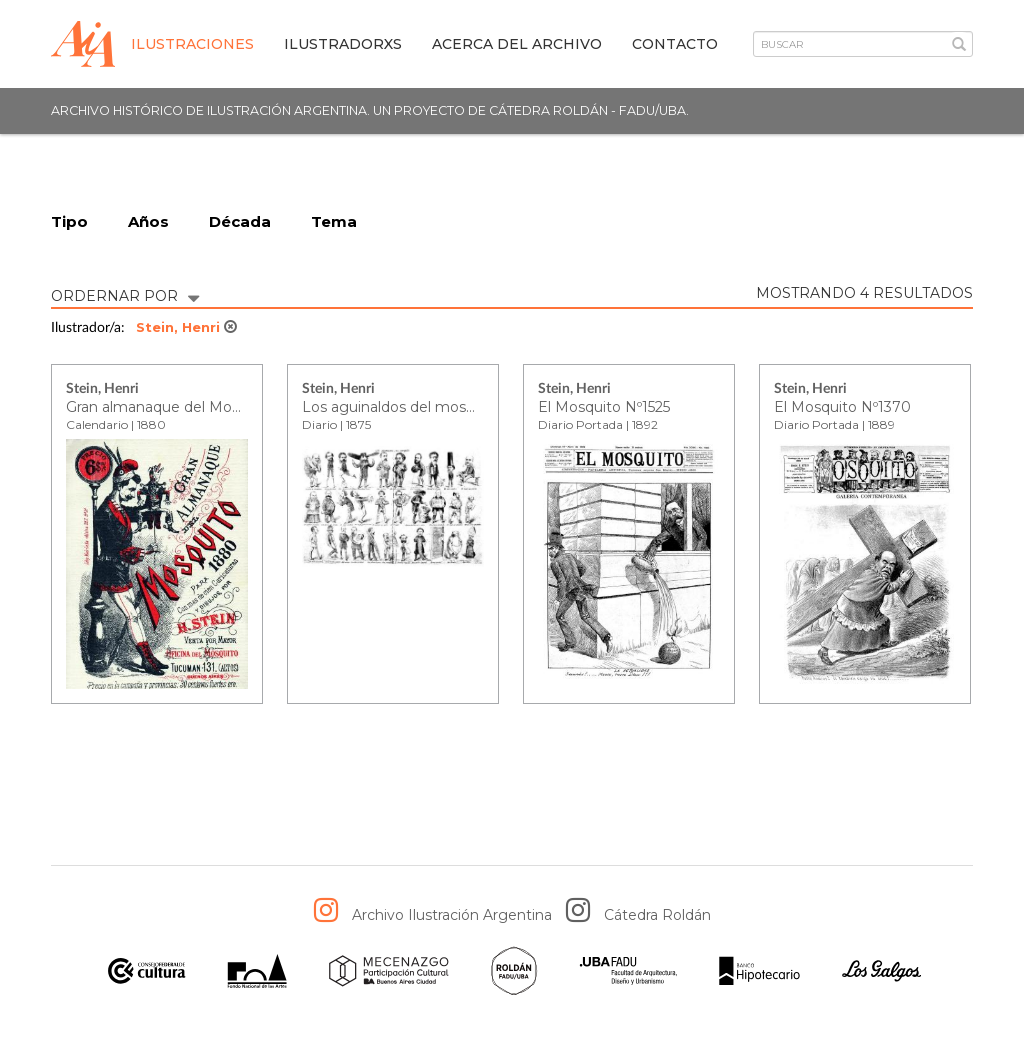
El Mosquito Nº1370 (842, 407)
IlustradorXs (343, 44)
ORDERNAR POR (125, 294)
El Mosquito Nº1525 (604, 407)
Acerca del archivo (517, 44)
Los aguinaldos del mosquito (402, 407)
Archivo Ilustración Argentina (452, 915)
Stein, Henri (186, 327)
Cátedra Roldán (657, 915)
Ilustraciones (192, 44)
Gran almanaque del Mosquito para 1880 (207, 407)
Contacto (675, 44)
